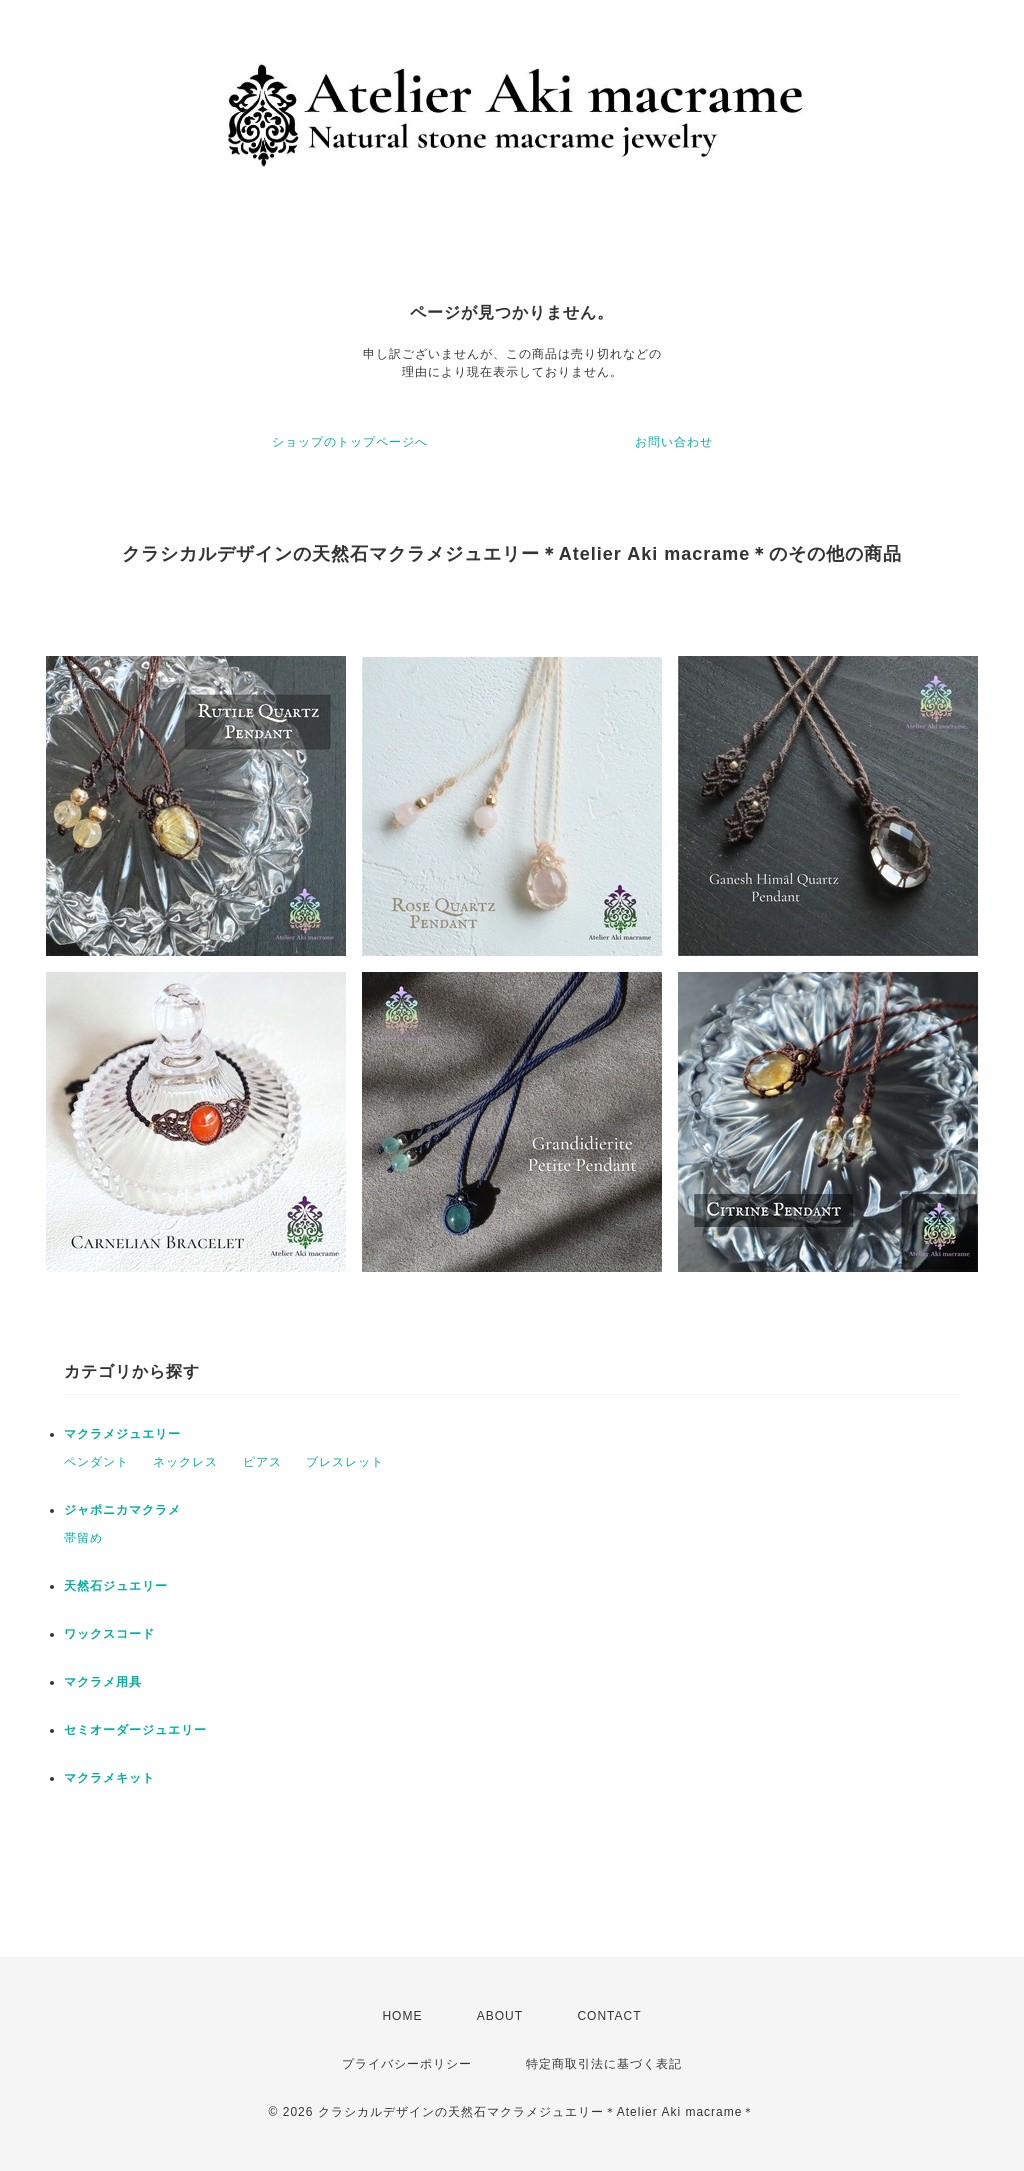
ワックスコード (109, 1634)
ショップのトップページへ (350, 442)
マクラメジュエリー (122, 1434)
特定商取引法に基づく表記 (604, 2064)
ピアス (262, 1462)
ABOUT (500, 2016)
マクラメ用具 (103, 1682)
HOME (402, 2016)
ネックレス (185, 1462)
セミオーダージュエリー (135, 1730)
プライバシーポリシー (407, 2064)
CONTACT (609, 2016)
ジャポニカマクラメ (122, 1510)
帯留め (83, 1538)
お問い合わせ (674, 442)
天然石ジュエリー (116, 1586)
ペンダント (96, 1462)
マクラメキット (109, 1778)
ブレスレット (345, 1462)
